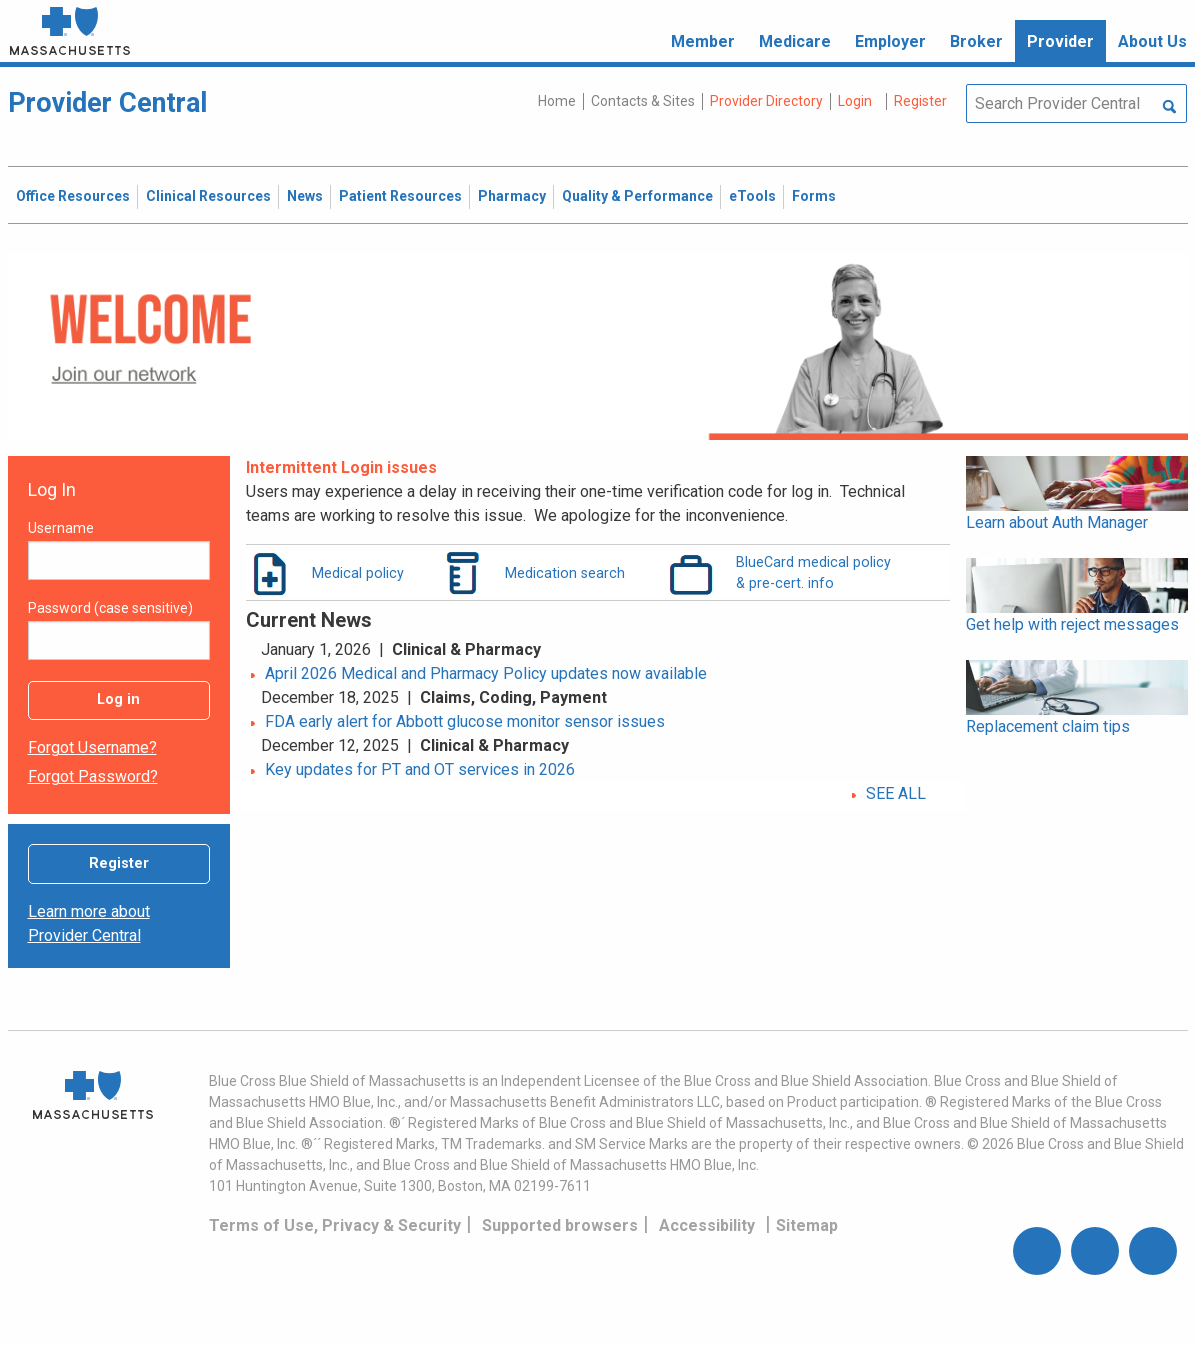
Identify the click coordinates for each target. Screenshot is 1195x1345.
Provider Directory (766, 101)
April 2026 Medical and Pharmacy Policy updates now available (486, 673)
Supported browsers (560, 1225)
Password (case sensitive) (110, 608)
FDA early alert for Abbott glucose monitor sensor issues (465, 721)
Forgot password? (93, 776)
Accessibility (707, 1225)
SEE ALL (896, 793)
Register (119, 863)
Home (557, 101)
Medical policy (358, 573)
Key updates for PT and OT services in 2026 (420, 769)
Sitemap (807, 1225)
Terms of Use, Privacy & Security (335, 1225)
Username (61, 528)
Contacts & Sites (643, 101)
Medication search (565, 573)
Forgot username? (92, 747)
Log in (118, 699)
